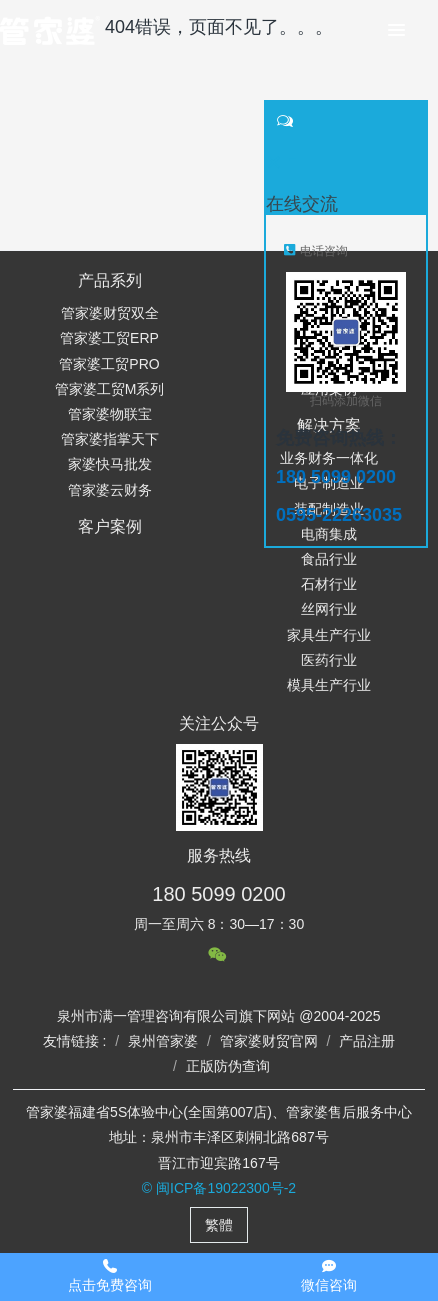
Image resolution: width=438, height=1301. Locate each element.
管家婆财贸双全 (110, 313)
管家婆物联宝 (110, 414)
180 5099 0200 (218, 894)
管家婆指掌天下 (110, 439)
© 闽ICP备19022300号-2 (219, 1188)
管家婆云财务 (110, 490)
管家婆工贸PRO (109, 364)
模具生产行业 (329, 685)
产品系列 (110, 280)
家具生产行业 (329, 635)
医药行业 (329, 660)
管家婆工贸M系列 (110, 389)
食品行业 (329, 559)
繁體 (219, 1225)
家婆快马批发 (110, 464)
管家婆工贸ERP (109, 338)
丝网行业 (329, 609)
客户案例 (110, 526)
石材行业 (329, 584)
